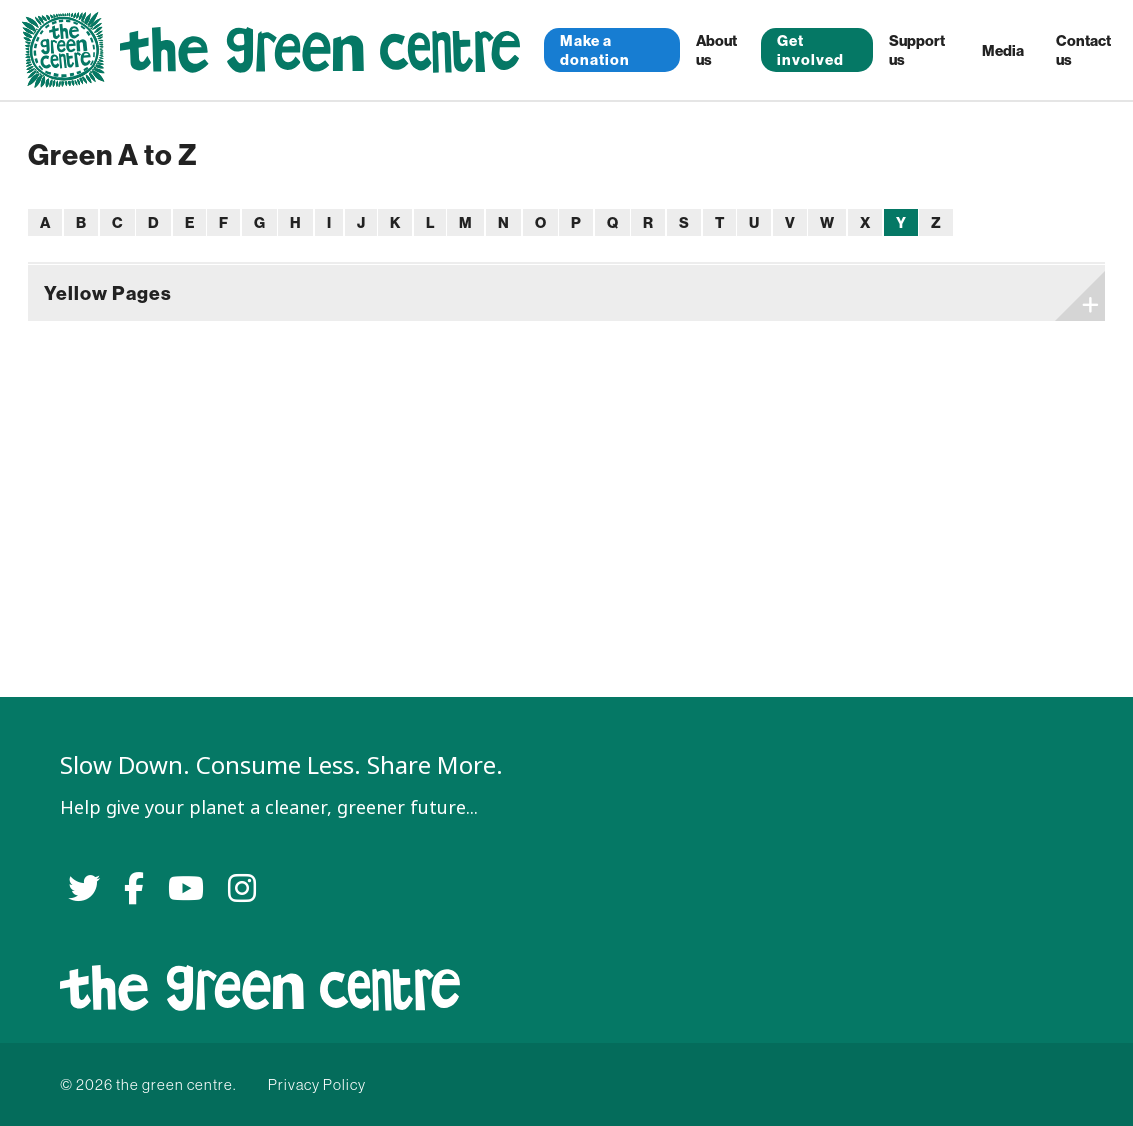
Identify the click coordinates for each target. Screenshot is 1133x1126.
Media (1003, 50)
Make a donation (595, 50)
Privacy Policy (317, 1084)
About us (716, 50)
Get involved (810, 50)
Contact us (1083, 50)
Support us (917, 50)
